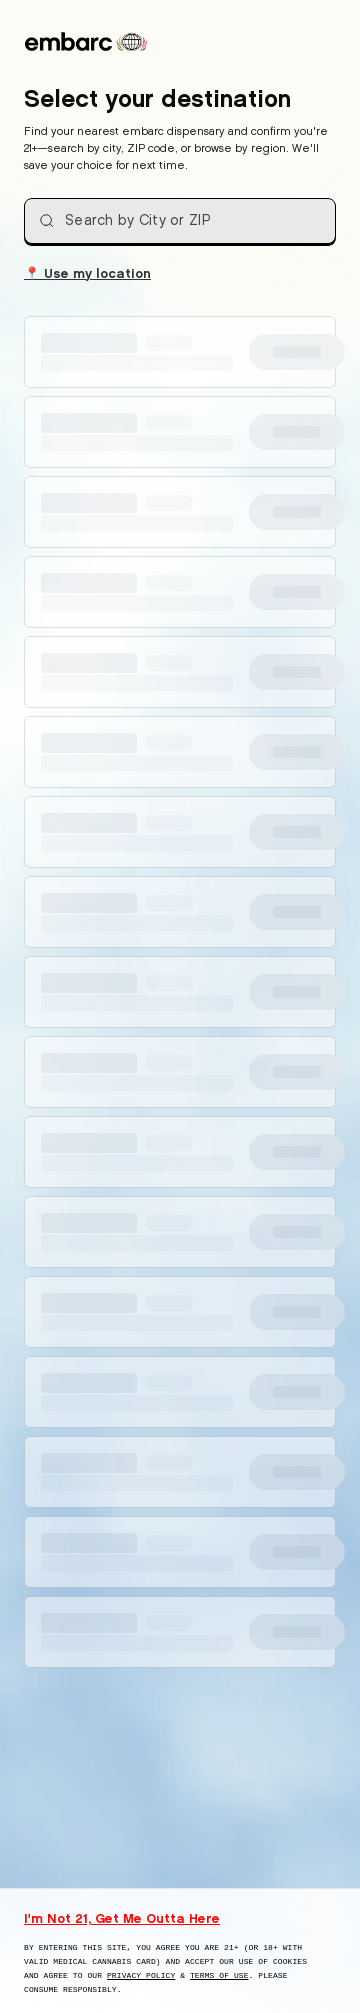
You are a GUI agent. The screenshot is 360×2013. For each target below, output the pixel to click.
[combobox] (180, 221)
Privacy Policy (141, 1975)
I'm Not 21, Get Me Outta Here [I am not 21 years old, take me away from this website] (122, 1918)
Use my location (87, 272)
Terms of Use (219, 1975)
